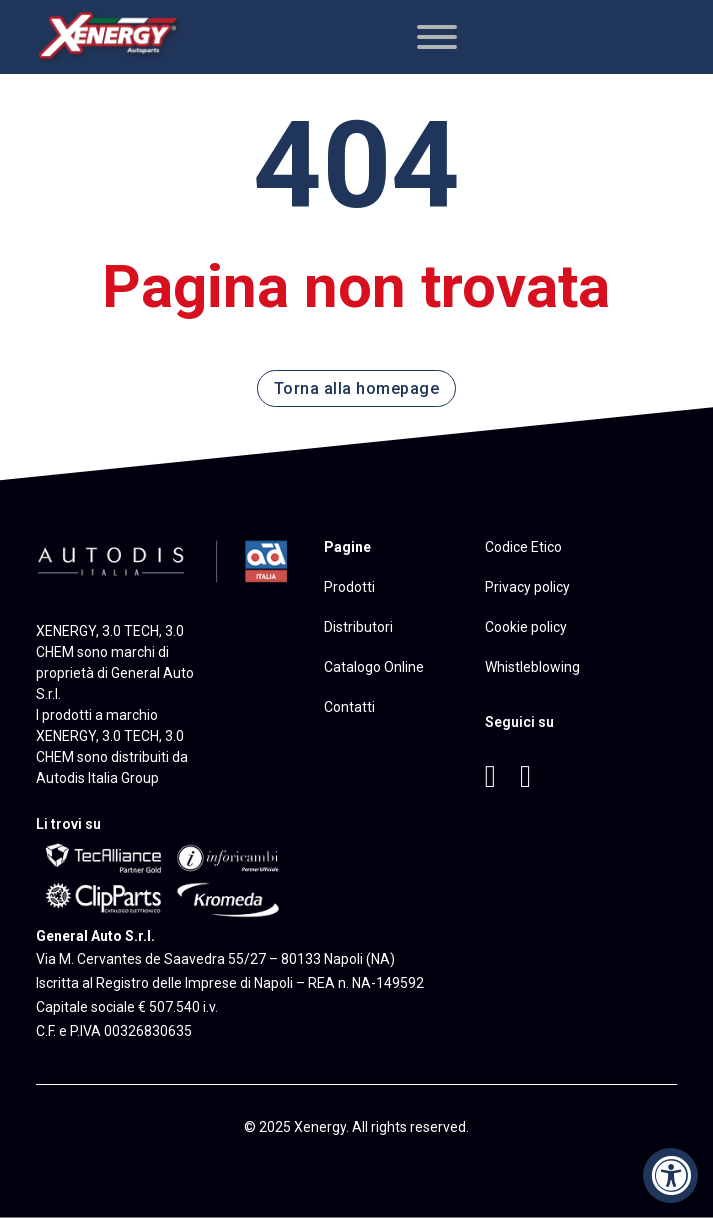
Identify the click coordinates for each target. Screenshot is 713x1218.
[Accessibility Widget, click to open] (670, 1175)
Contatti (349, 707)
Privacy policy (527, 587)
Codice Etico (523, 547)
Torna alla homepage (357, 388)
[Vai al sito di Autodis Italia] (164, 558)
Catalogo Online (374, 667)
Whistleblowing (532, 667)
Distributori (358, 627)
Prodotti (349, 587)
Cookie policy (526, 627)
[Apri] (437, 37)
